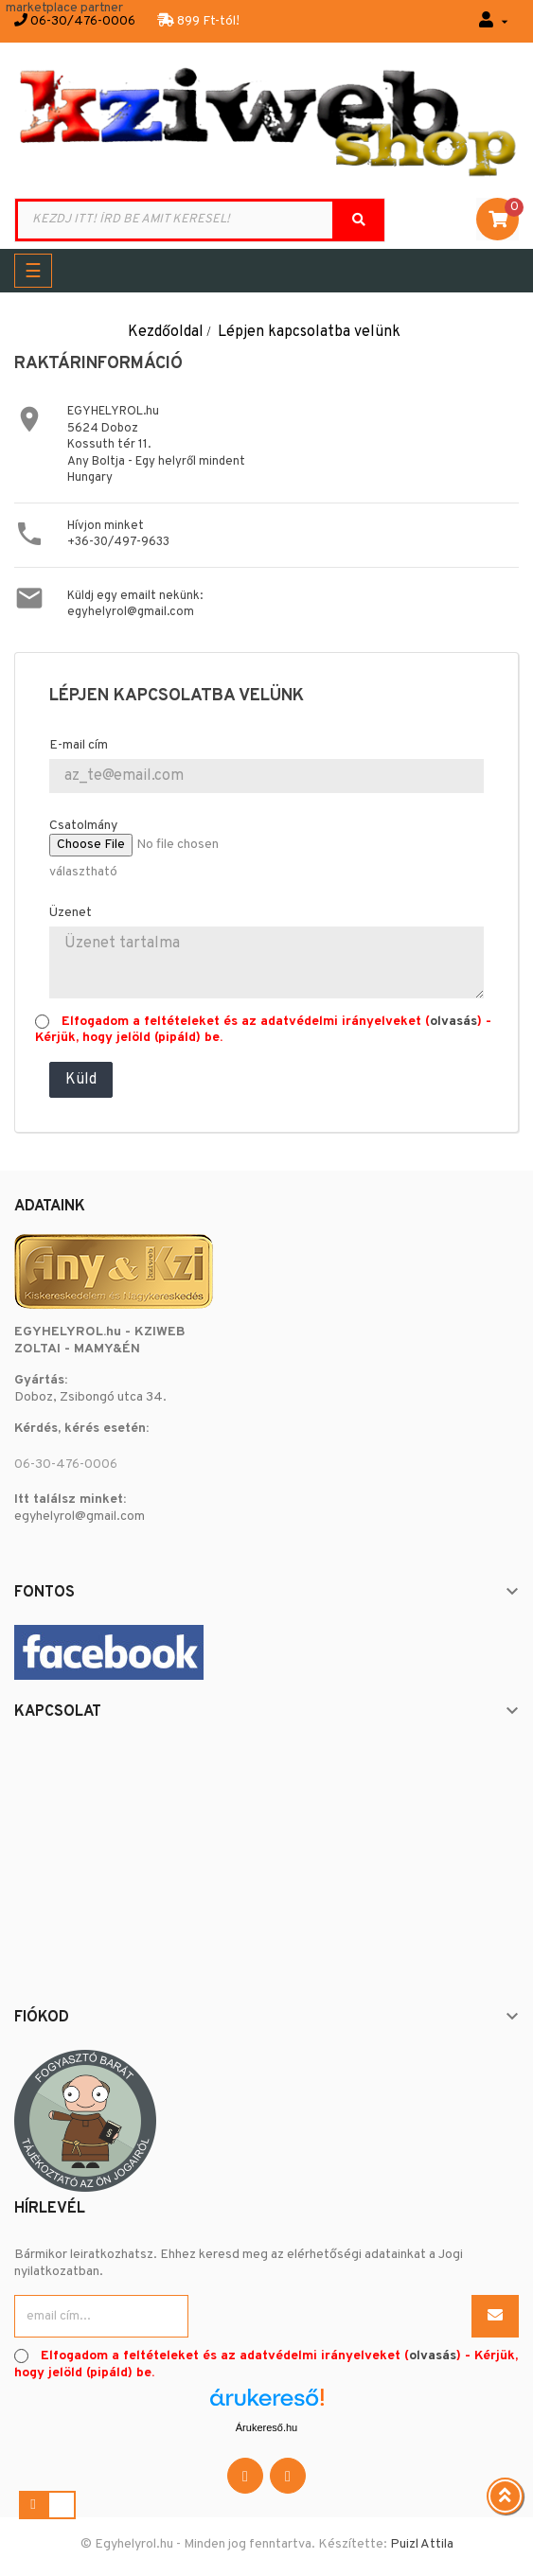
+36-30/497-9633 (118, 542)
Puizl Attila (421, 2544)
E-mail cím (78, 745)
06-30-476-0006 (65, 1464)
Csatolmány (83, 826)
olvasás (453, 1022)
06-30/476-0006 (82, 21)
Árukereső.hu (266, 2427)
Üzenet (70, 913)
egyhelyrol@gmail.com (130, 612)
